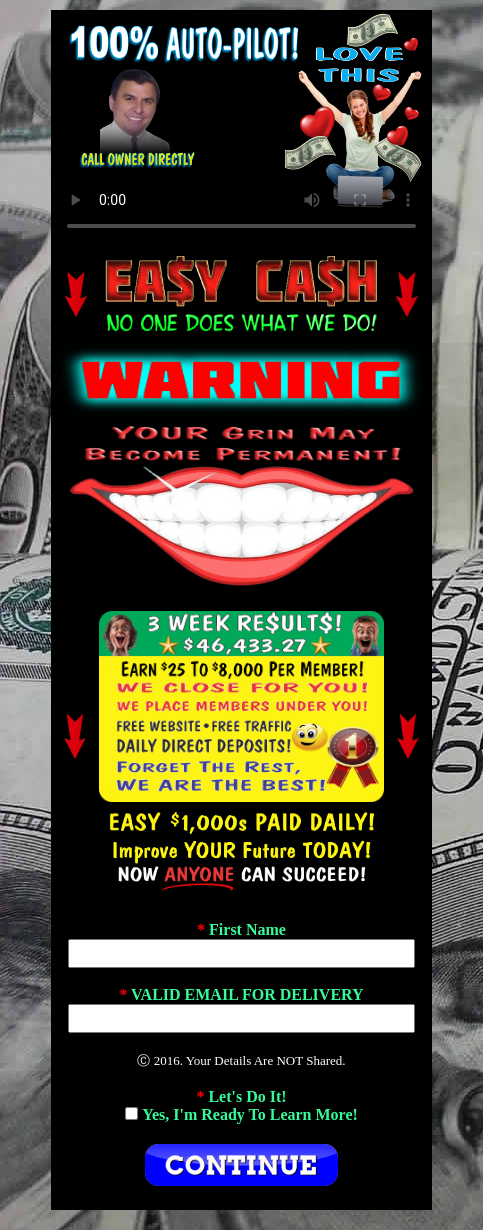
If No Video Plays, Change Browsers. (241, 129)
